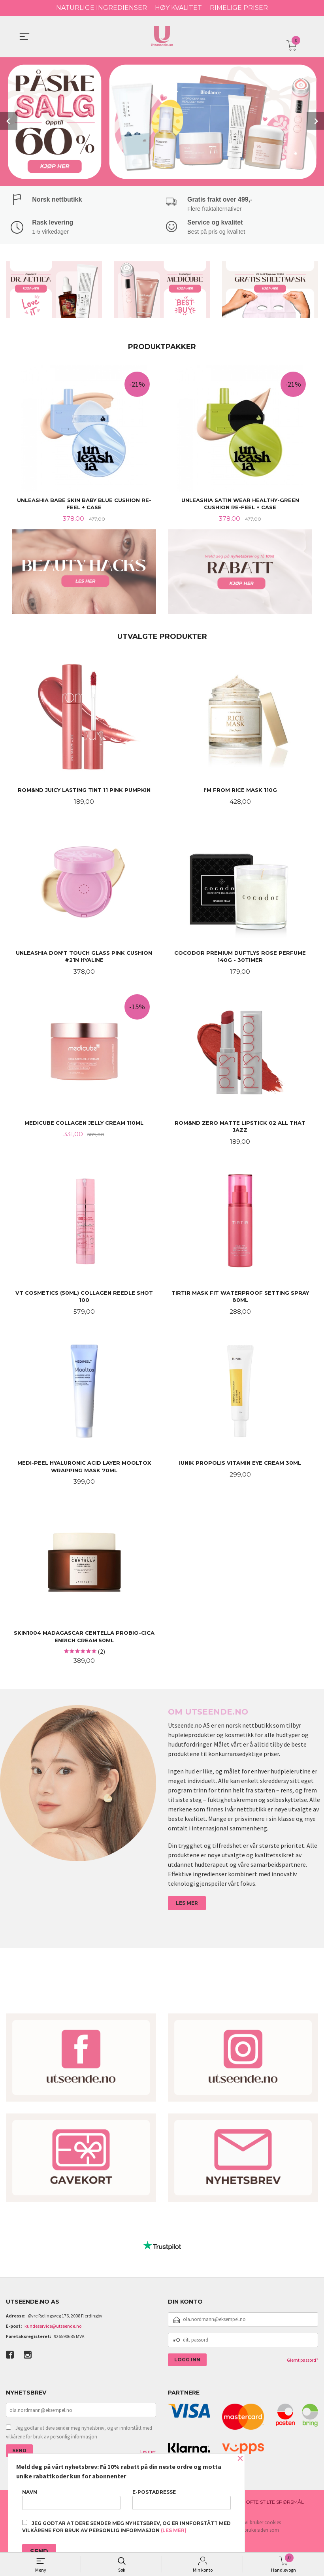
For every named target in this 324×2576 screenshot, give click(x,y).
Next (315, 120)
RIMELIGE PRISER (239, 7)
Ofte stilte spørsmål (275, 2506)
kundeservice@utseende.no (52, 2330)
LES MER (187, 1907)
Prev (8, 120)
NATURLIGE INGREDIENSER (101, 7)
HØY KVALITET (178, 7)
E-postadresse (181, 2499)
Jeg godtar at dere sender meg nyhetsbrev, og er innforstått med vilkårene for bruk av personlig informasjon (79, 2436)
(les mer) (173, 2530)
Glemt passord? (302, 2364)
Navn (71, 2499)
